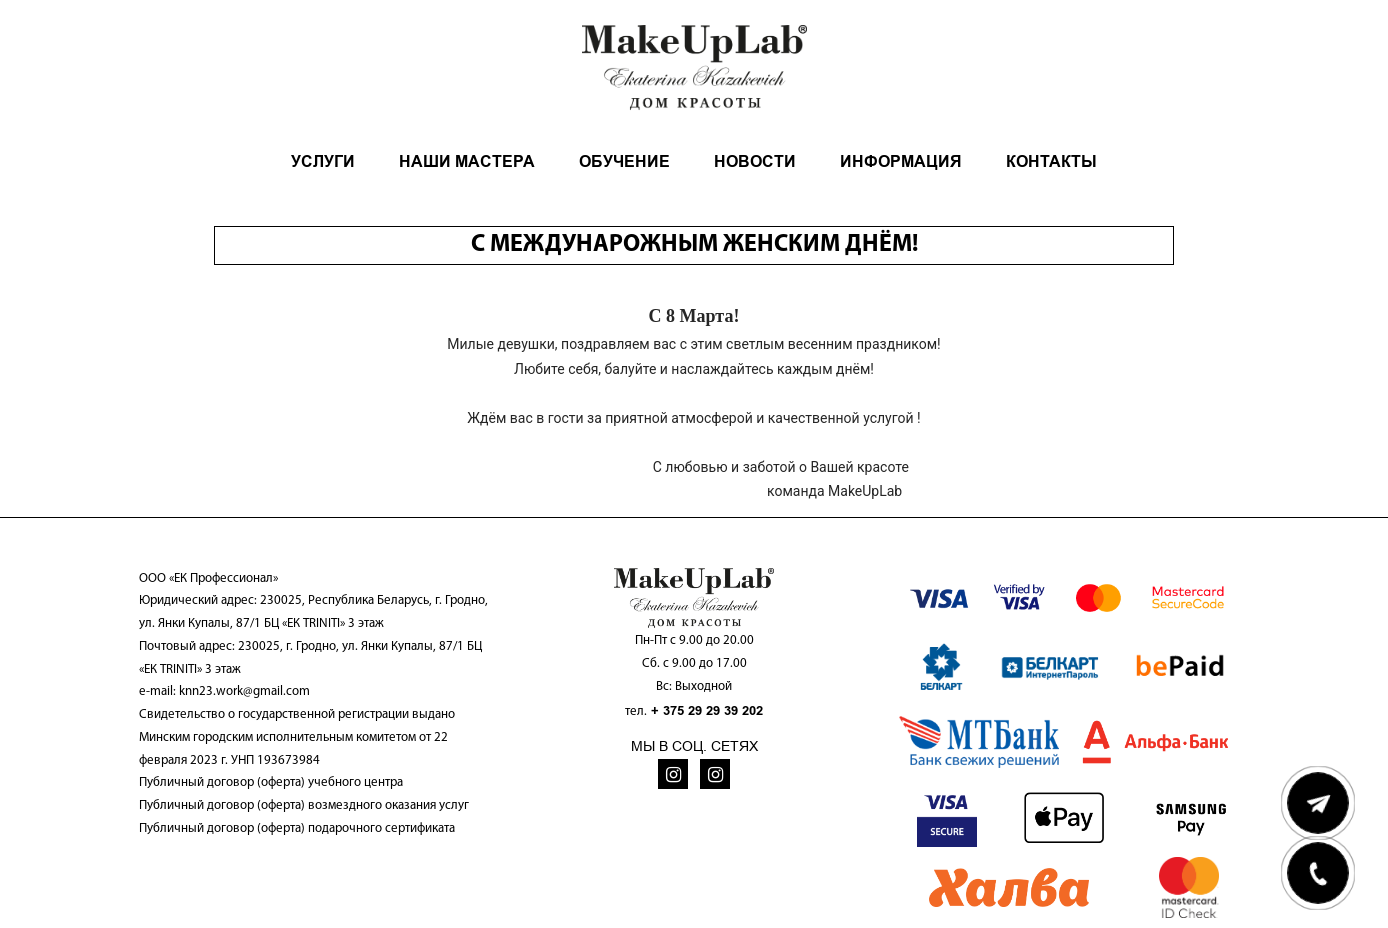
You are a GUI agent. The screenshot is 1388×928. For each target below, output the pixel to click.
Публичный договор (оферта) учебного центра (271, 782)
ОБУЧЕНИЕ (624, 161)
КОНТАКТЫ (1051, 161)
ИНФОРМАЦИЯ (901, 161)
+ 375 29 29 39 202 (707, 710)
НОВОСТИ (755, 161)
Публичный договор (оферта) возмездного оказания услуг (304, 805)
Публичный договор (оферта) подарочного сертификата (297, 828)
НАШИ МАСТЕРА (467, 161)
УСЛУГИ (323, 161)
